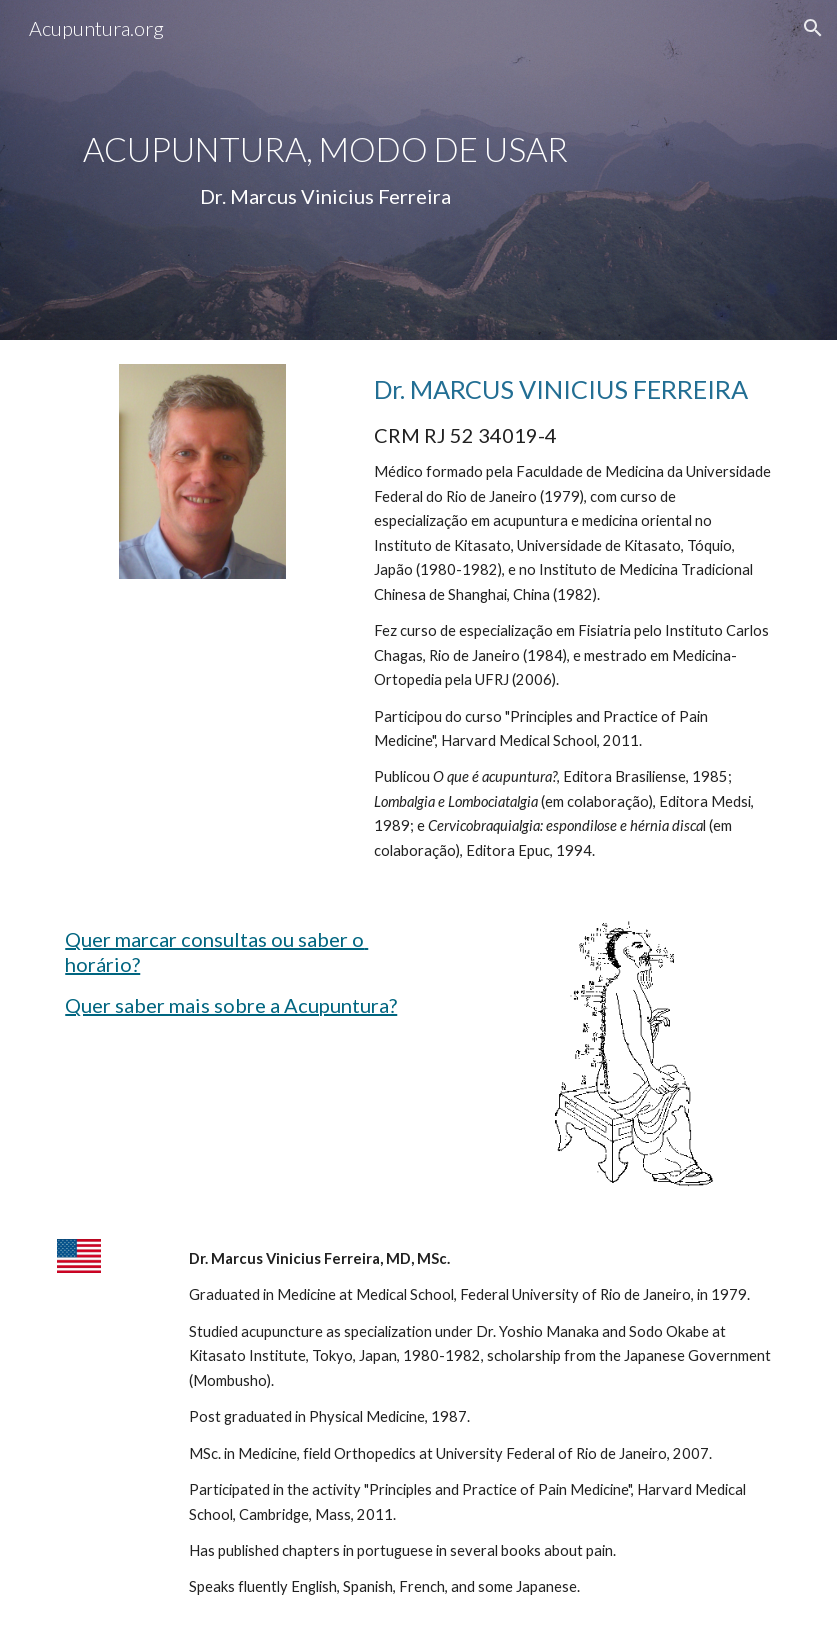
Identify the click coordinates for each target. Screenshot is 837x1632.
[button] (813, 28)
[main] (325, 170)
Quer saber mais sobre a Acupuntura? (231, 1005)
